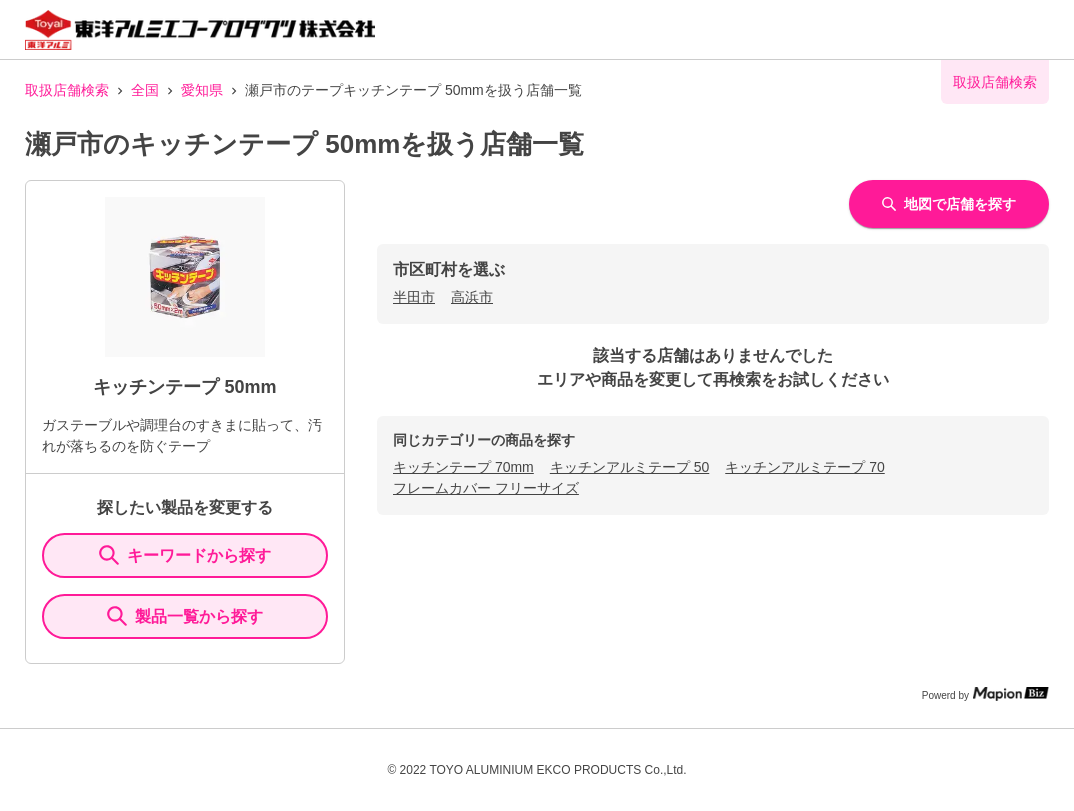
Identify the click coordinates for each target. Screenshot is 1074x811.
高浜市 (472, 297)
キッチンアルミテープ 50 (629, 467)
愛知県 (202, 90)
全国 (145, 90)
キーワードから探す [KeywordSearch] (185, 555)
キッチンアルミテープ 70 (804, 467)
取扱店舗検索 (67, 90)
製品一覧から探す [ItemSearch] (185, 616)
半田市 (414, 297)
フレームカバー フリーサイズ (486, 488)
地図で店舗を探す (949, 204)
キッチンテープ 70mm (463, 467)
